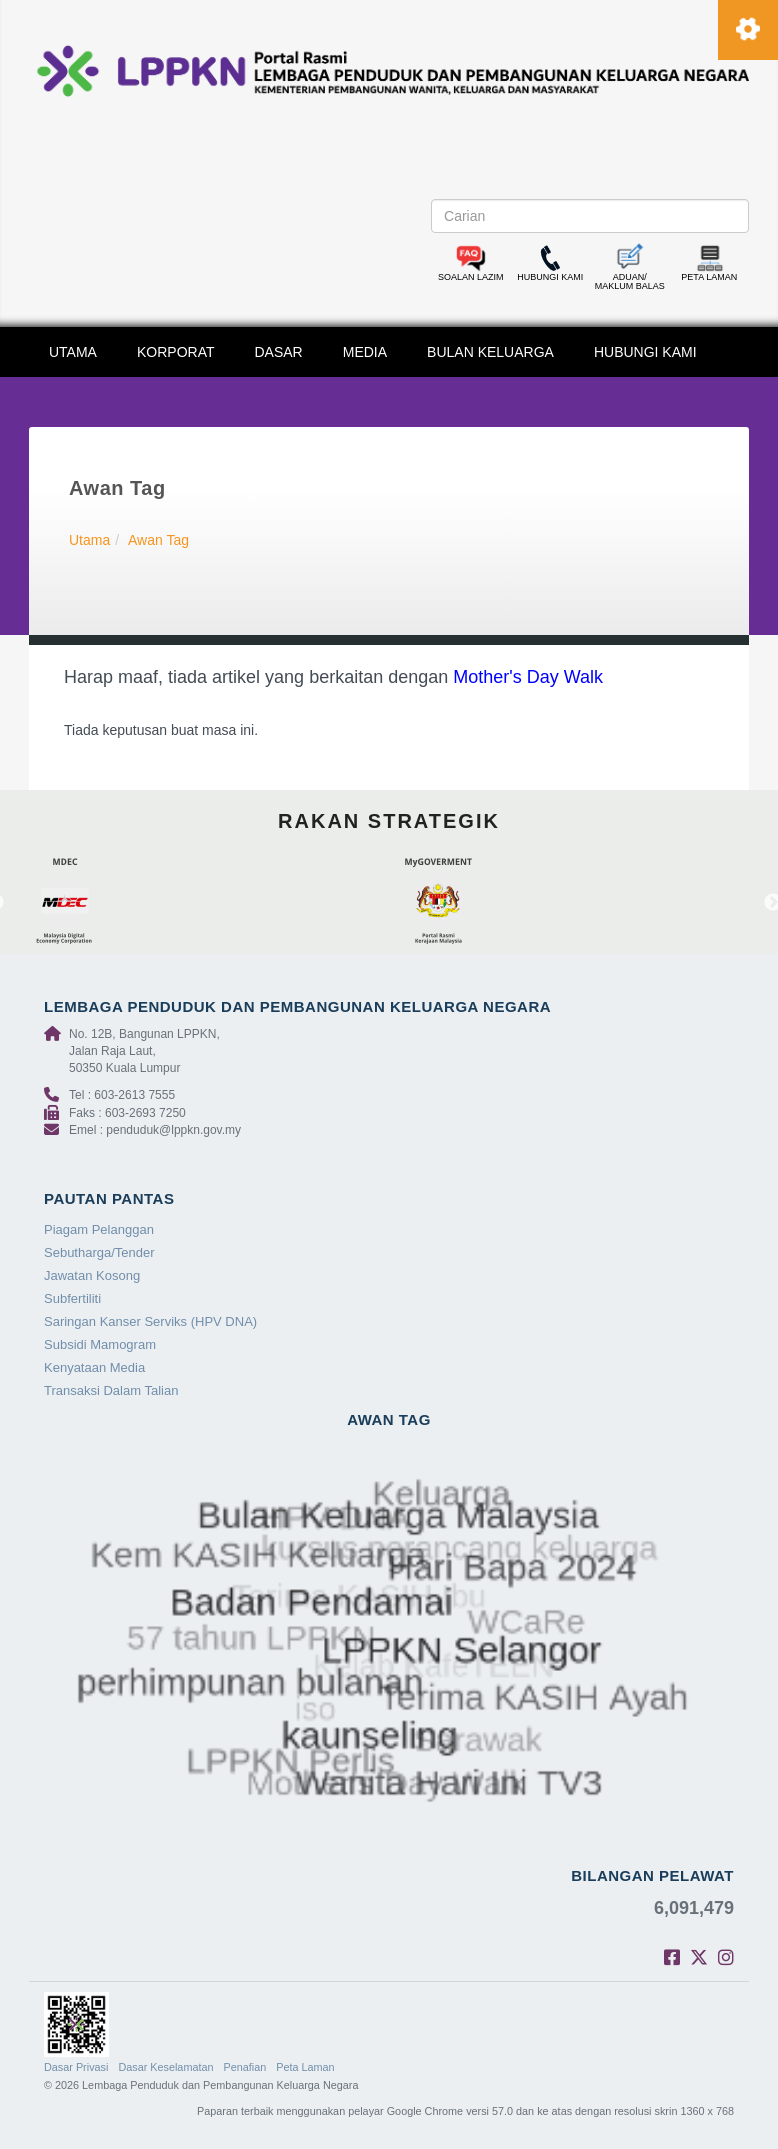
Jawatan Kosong (92, 1275)
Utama (89, 540)
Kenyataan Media (94, 1367)
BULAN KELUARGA (490, 352)
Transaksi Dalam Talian (111, 1390)
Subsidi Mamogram (100, 1344)
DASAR (279, 352)
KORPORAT (176, 352)
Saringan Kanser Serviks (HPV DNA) (150, 1321)
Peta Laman (305, 2067)
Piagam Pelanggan (99, 1229)
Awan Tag (158, 540)
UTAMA (73, 352)
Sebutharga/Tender (99, 1252)
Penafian (245, 2067)
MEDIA (365, 352)
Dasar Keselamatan (165, 2067)
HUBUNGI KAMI (645, 352)
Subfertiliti (72, 1298)
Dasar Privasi (76, 2067)
